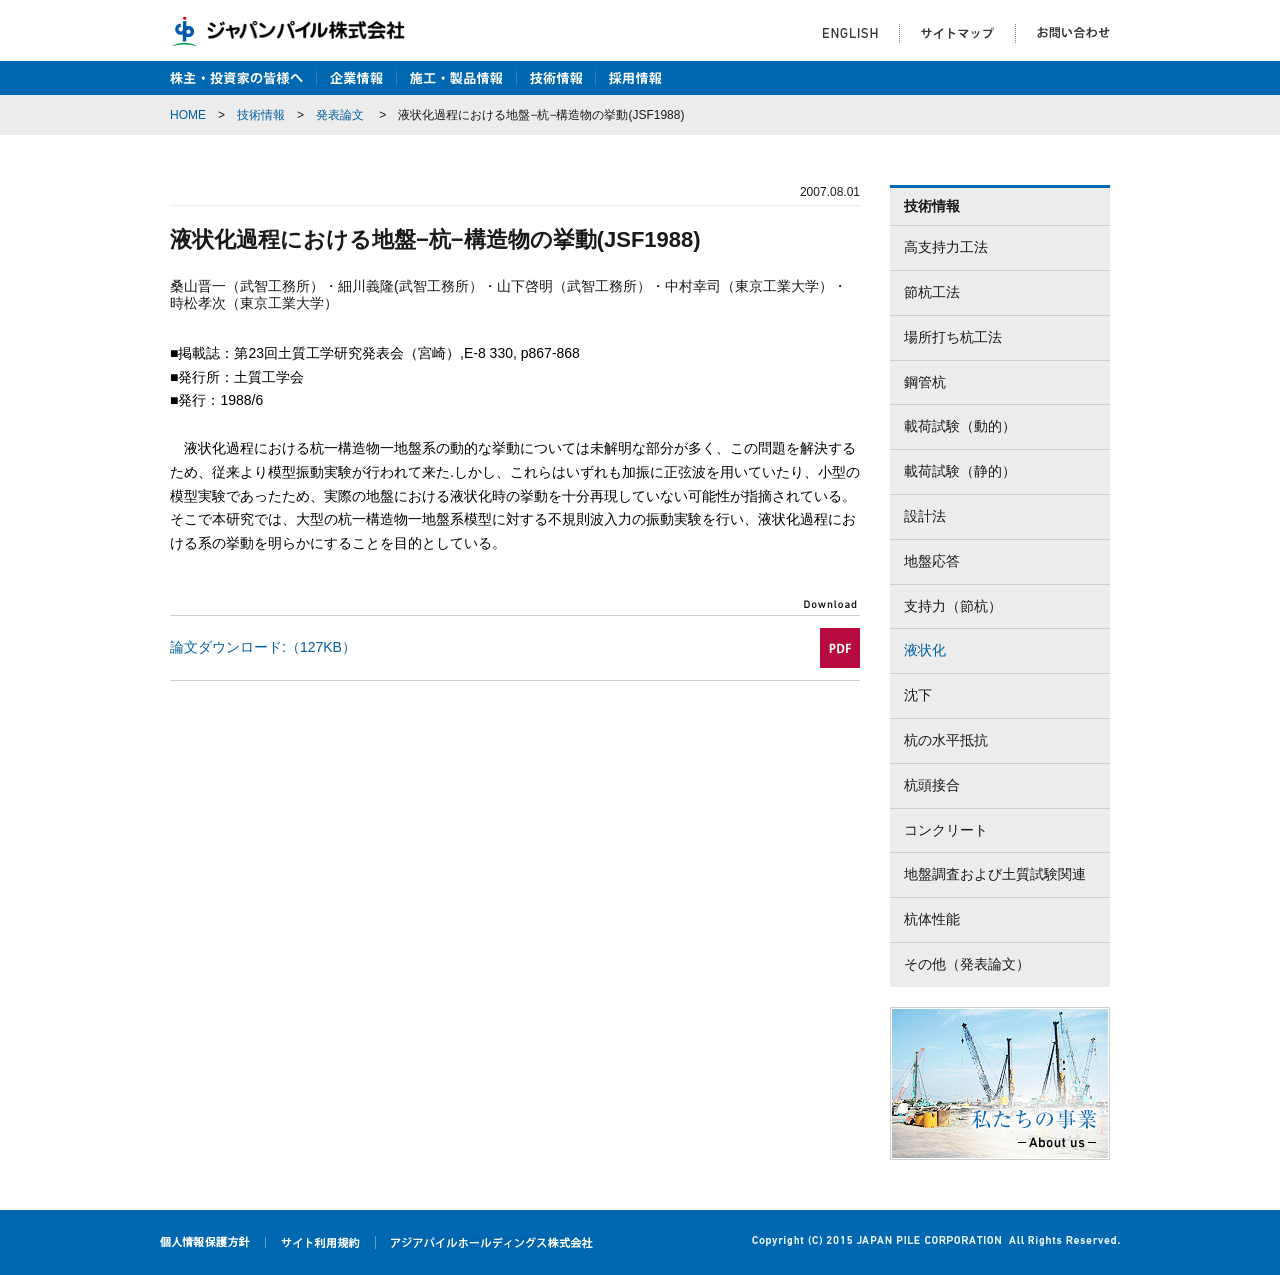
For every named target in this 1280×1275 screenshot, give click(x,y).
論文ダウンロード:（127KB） (263, 647)
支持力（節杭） (953, 606)
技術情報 (261, 115)
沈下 (918, 695)
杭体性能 (932, 919)
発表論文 (340, 115)
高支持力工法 (946, 247)
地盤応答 (932, 561)
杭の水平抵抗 (946, 740)
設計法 (925, 516)
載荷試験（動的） (960, 426)
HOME (188, 115)
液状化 (925, 650)
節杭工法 (932, 292)
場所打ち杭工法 (953, 337)
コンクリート (946, 830)
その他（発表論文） (967, 964)
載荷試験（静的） (960, 471)
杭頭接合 (932, 785)
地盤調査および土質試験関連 (995, 874)
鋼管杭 (925, 382)
